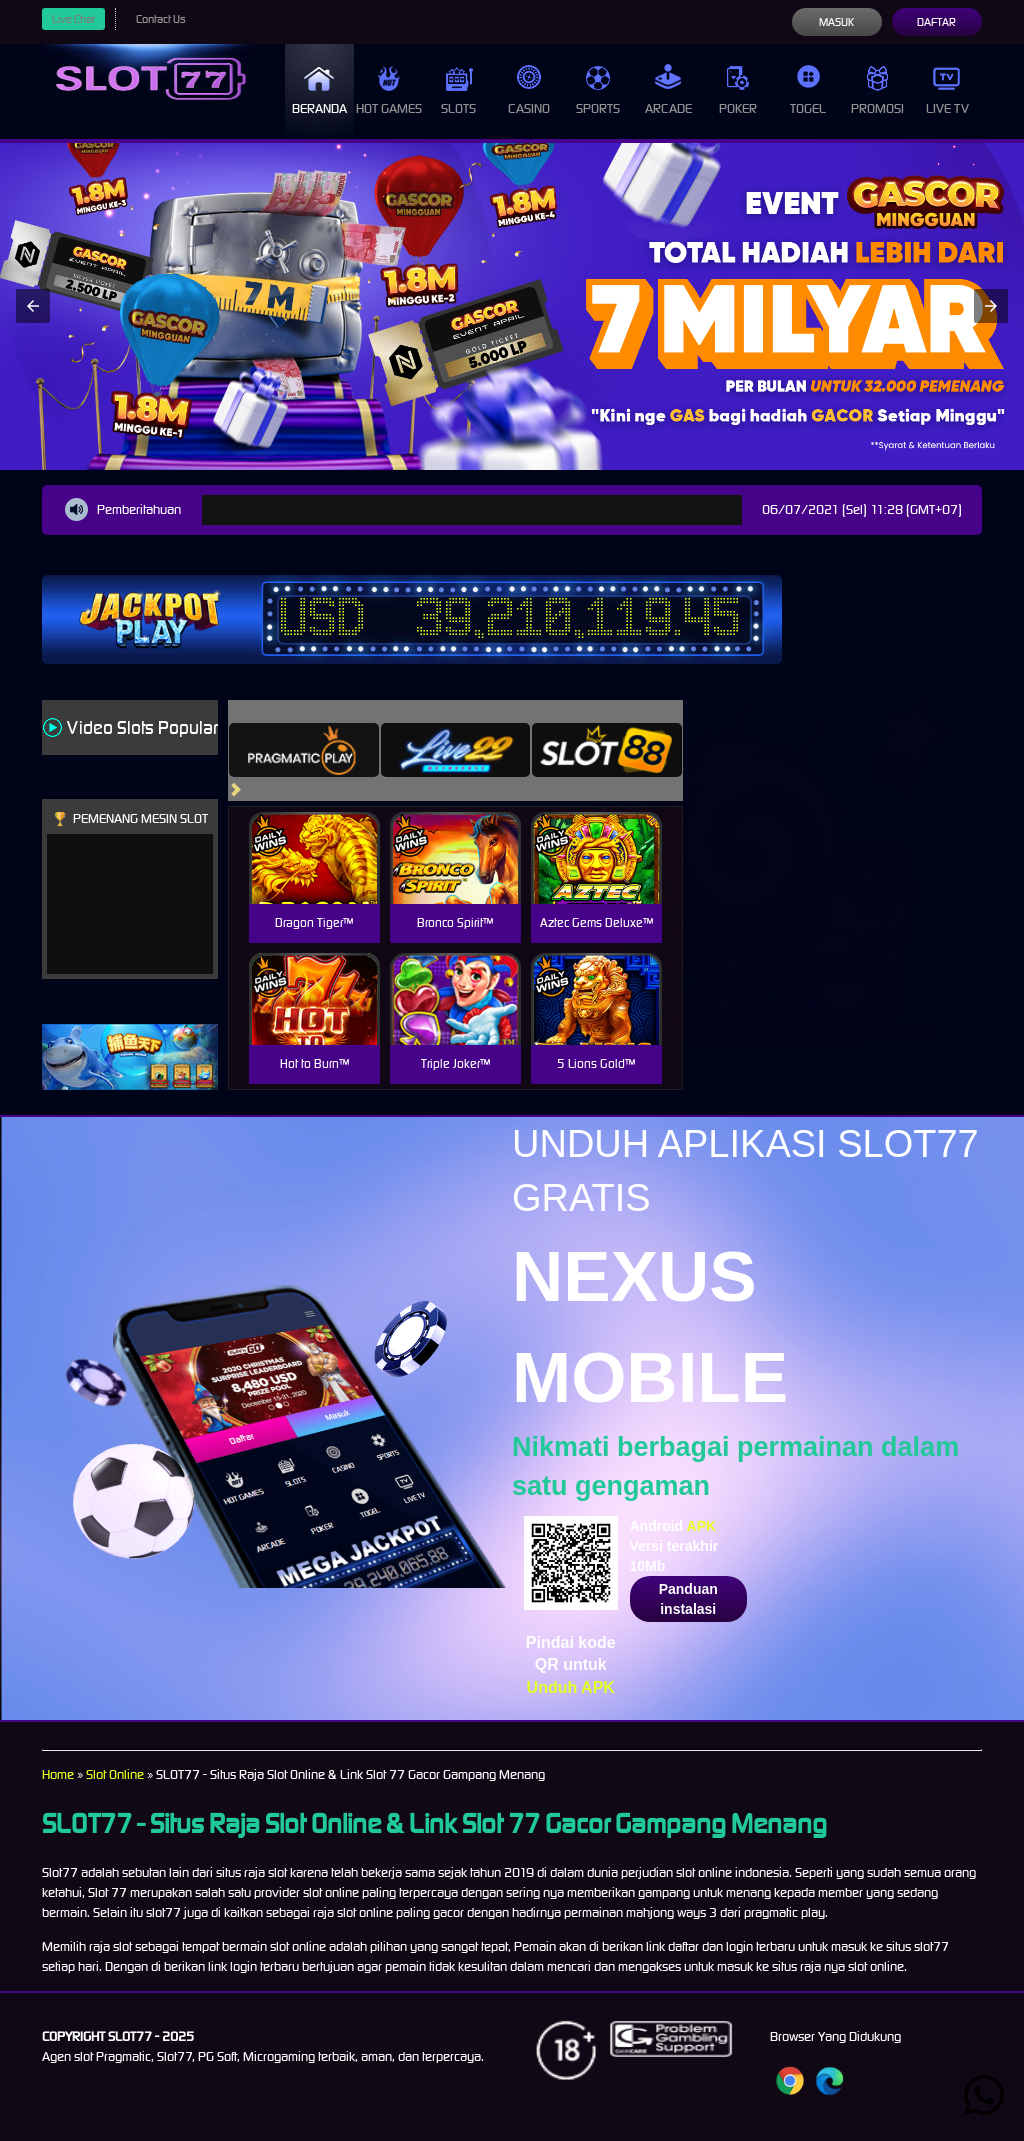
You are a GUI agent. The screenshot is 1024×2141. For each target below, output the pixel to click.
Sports (598, 90)
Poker (738, 90)
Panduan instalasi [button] (688, 1599)
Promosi (877, 90)
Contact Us (160, 19)
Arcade (668, 90)
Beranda (319, 90)
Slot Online (115, 1774)
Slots (458, 90)
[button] (33, 306)
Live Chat (73, 19)
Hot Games (389, 90)
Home (58, 1774)
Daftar (936, 22)
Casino (529, 90)
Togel (808, 90)
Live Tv (947, 90)
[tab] (304, 750)
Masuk (836, 22)
